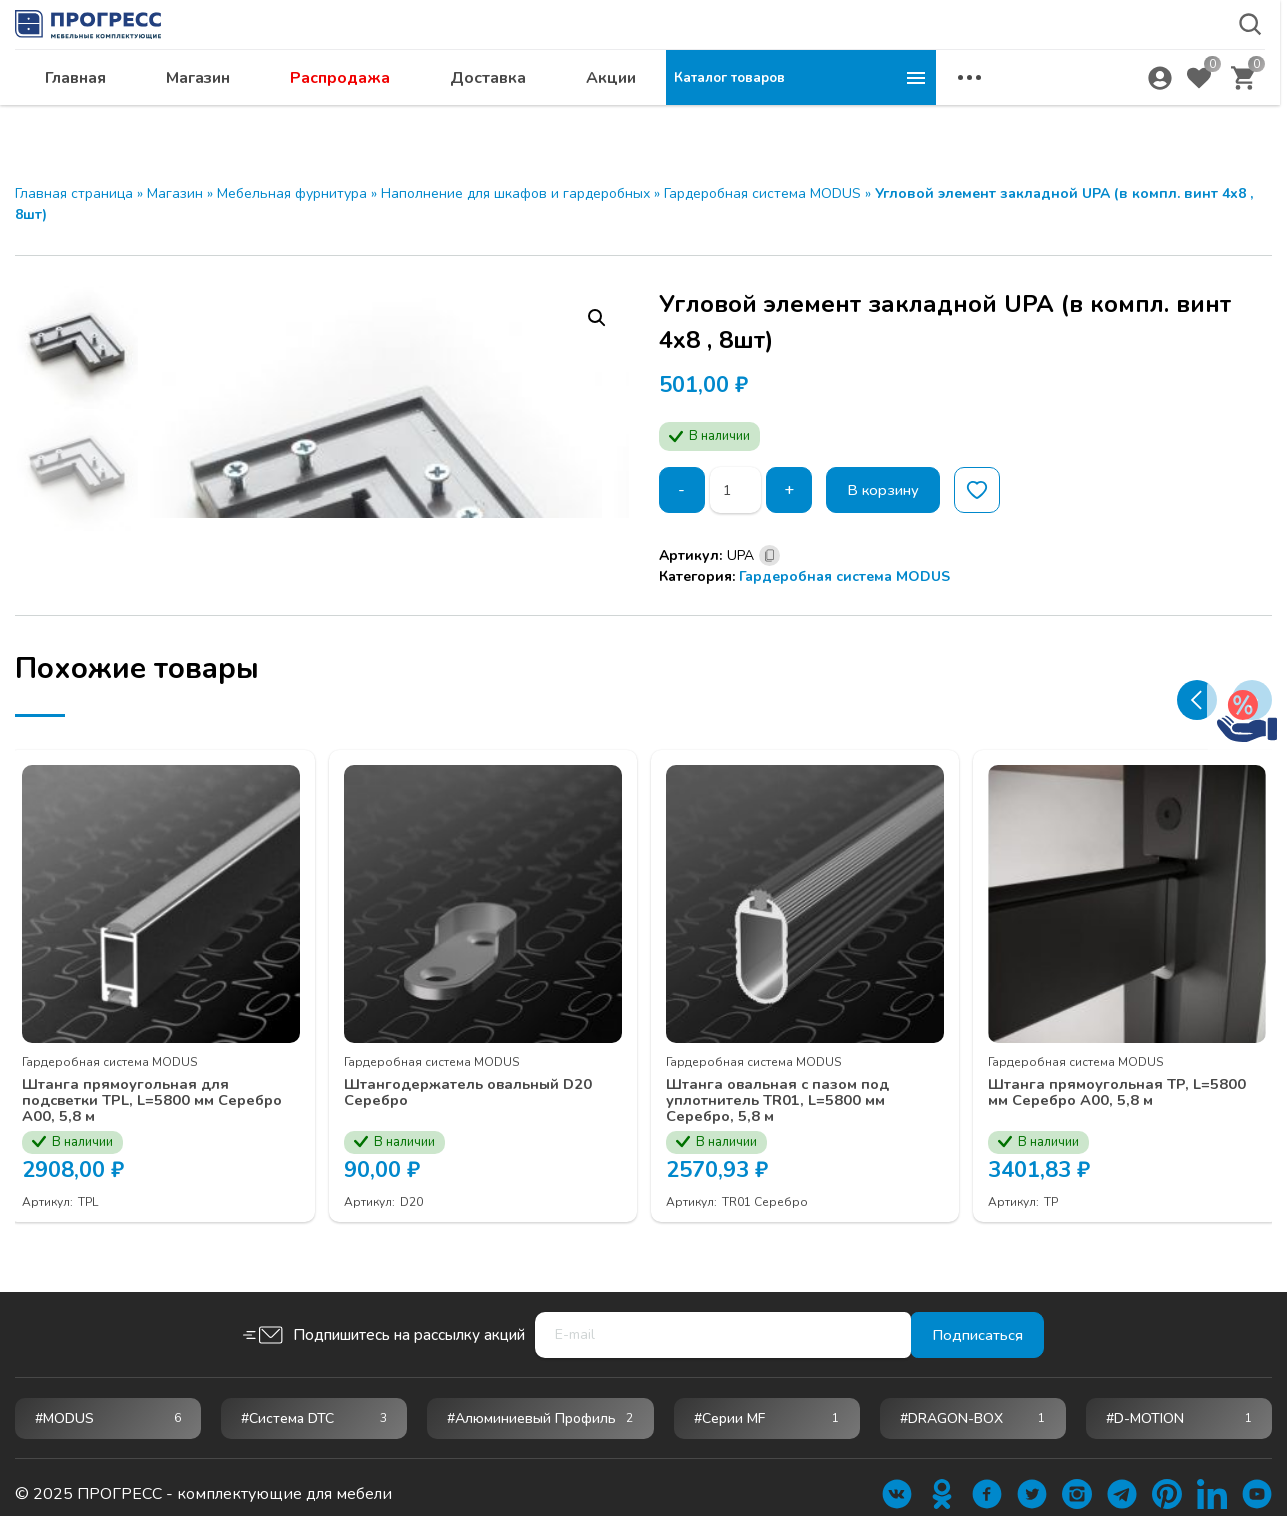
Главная (345, 116)
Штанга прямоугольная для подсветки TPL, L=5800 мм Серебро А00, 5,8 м (137, 1086)
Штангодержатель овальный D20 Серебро (466, 1077)
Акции (881, 116)
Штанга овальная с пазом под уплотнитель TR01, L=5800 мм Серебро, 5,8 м (792, 1086)
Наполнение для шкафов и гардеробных (515, 193)
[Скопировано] (769, 555)
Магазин (468, 116)
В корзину (890, 490)
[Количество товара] (738, 490)
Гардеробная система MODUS (762, 193)
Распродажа (610, 116)
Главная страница (74, 193)
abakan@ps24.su (1108, 66)
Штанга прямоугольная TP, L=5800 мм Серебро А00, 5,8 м (1117, 1077)
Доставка (758, 116)
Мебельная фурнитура (292, 193)
